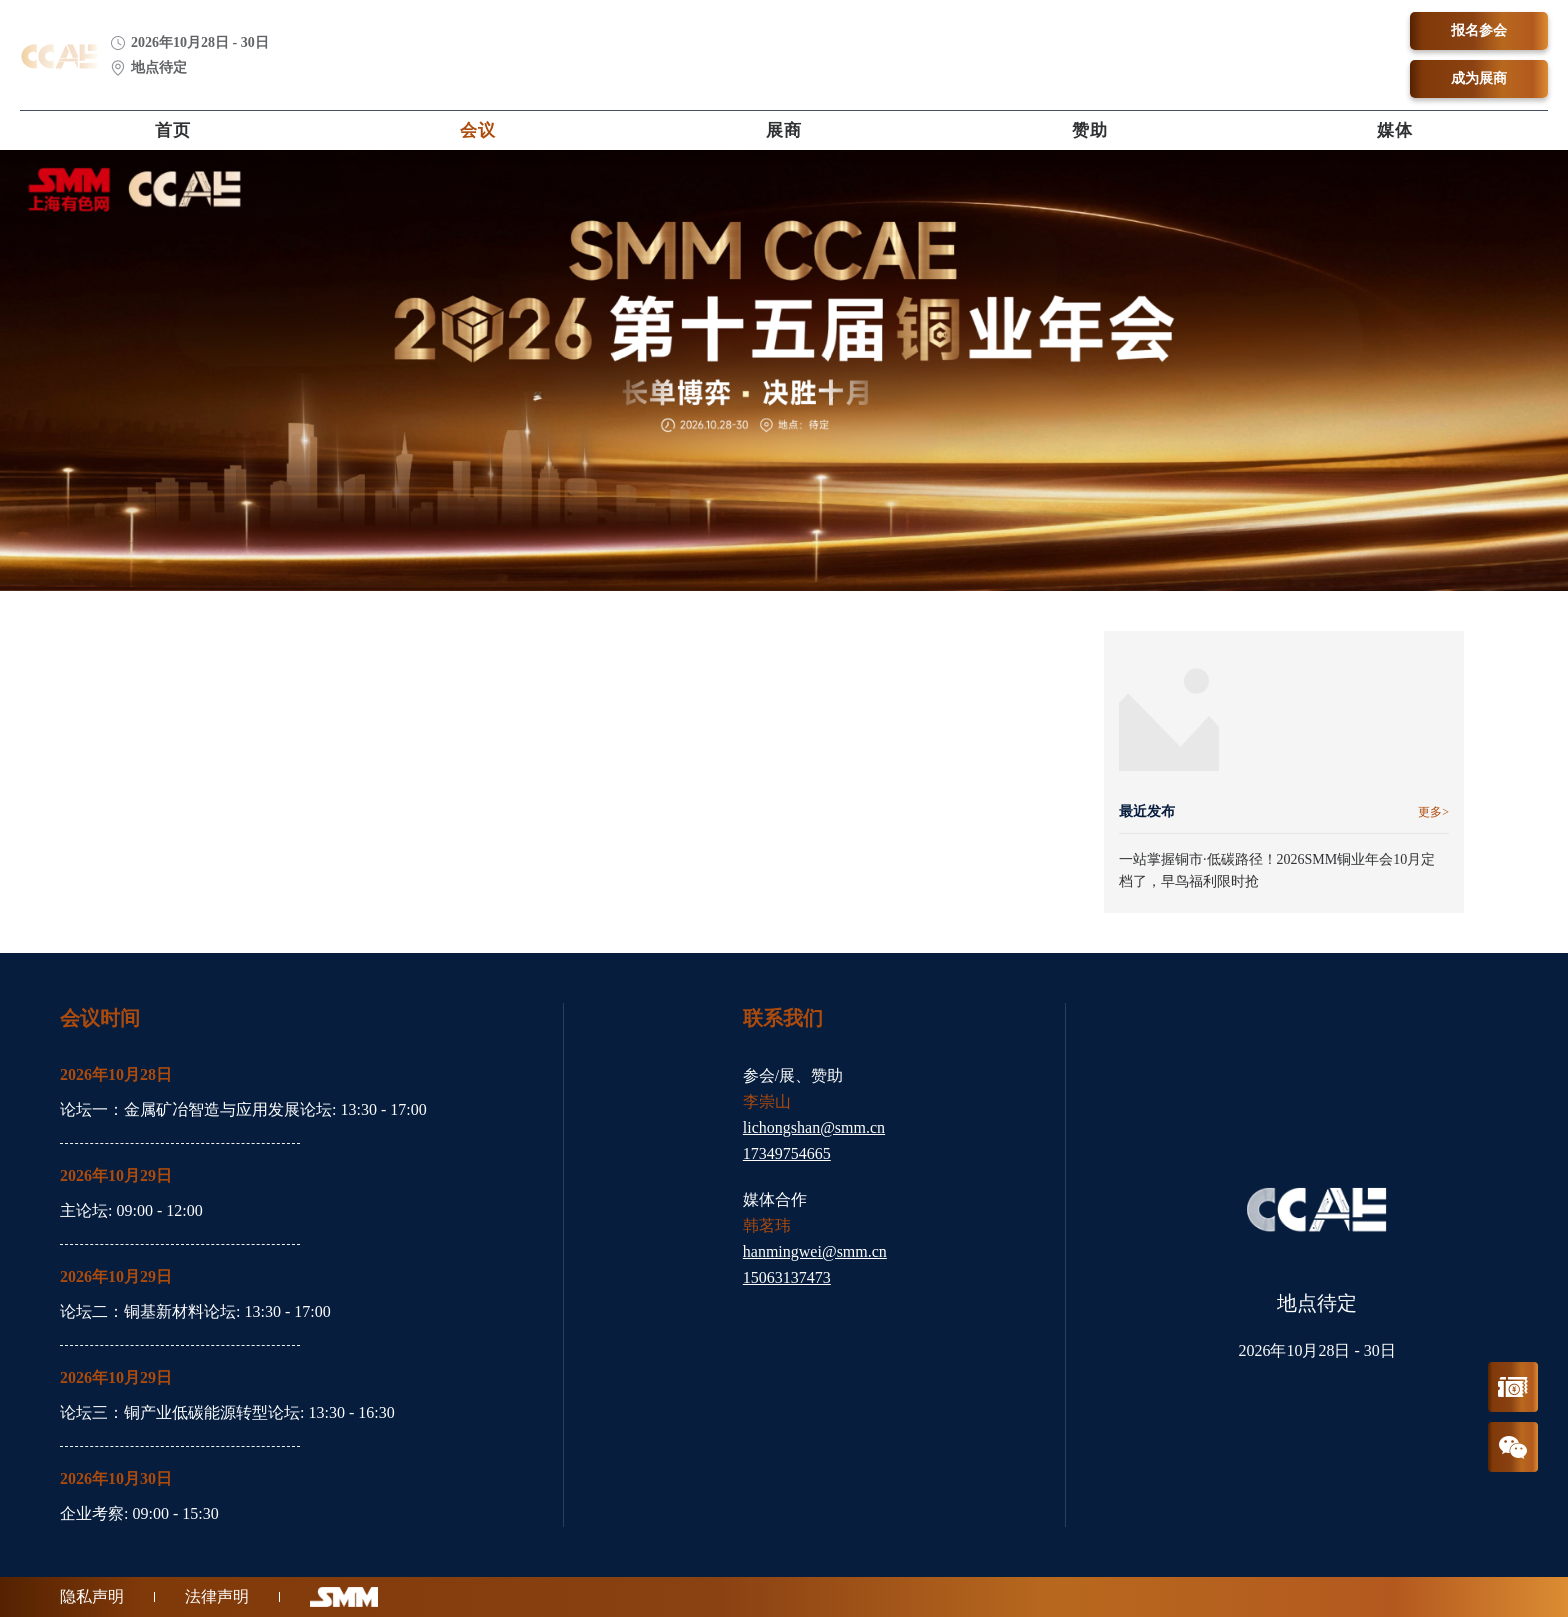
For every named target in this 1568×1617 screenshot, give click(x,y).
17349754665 (787, 1153)
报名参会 (1479, 30)
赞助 (1090, 130)
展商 (784, 130)
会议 (478, 130)
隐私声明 (92, 1596)
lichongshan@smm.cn (814, 1127)
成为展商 (1479, 78)
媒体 (1395, 130)
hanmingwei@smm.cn (815, 1251)
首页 (173, 130)
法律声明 (217, 1596)
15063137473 (787, 1277)
